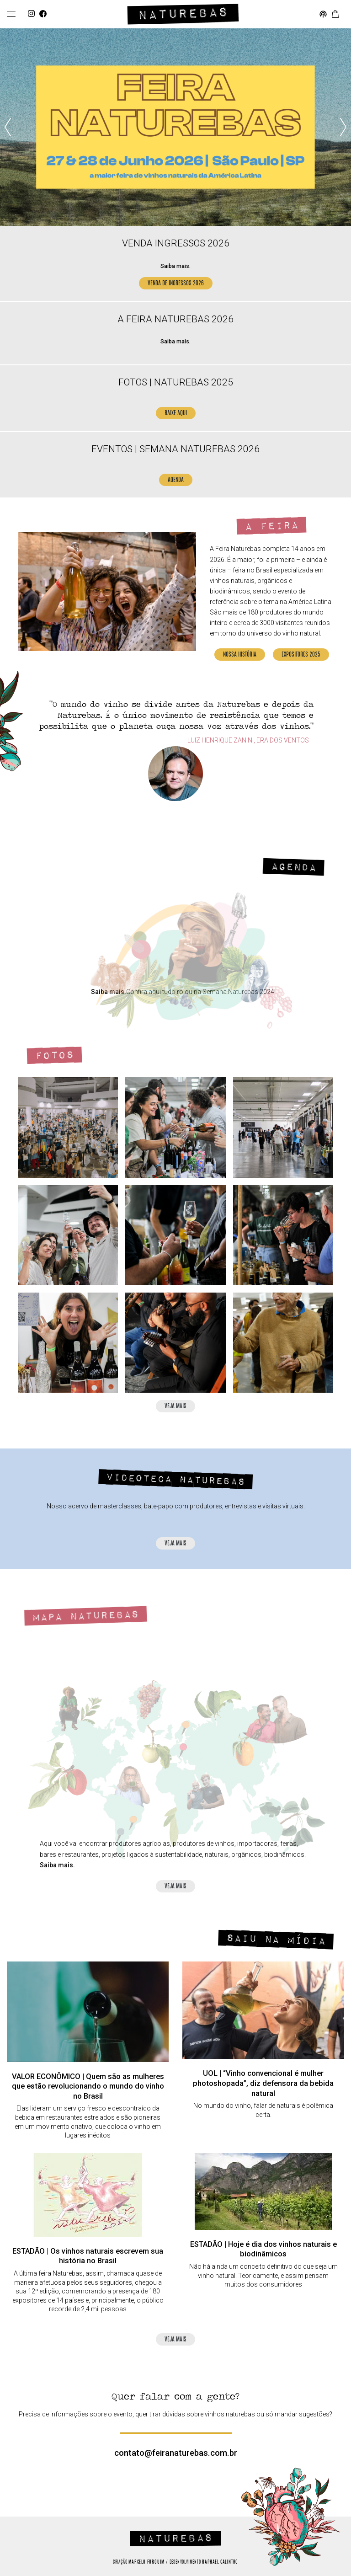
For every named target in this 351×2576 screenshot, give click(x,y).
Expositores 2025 (301, 655)
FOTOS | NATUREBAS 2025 (175, 382)
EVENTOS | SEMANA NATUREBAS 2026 (175, 449)
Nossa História (239, 655)
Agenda (293, 867)
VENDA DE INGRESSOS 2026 (176, 284)
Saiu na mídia (275, 1940)
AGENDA (176, 480)
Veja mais (175, 1407)
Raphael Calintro (220, 2562)
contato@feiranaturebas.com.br (175, 2453)
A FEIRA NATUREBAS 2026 (175, 319)
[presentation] (8, 127)
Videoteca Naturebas (176, 1480)
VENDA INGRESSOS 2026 (175, 243)
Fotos (54, 1055)
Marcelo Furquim (146, 2562)
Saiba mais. (175, 266)
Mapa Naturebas (85, 1616)
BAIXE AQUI (176, 414)
